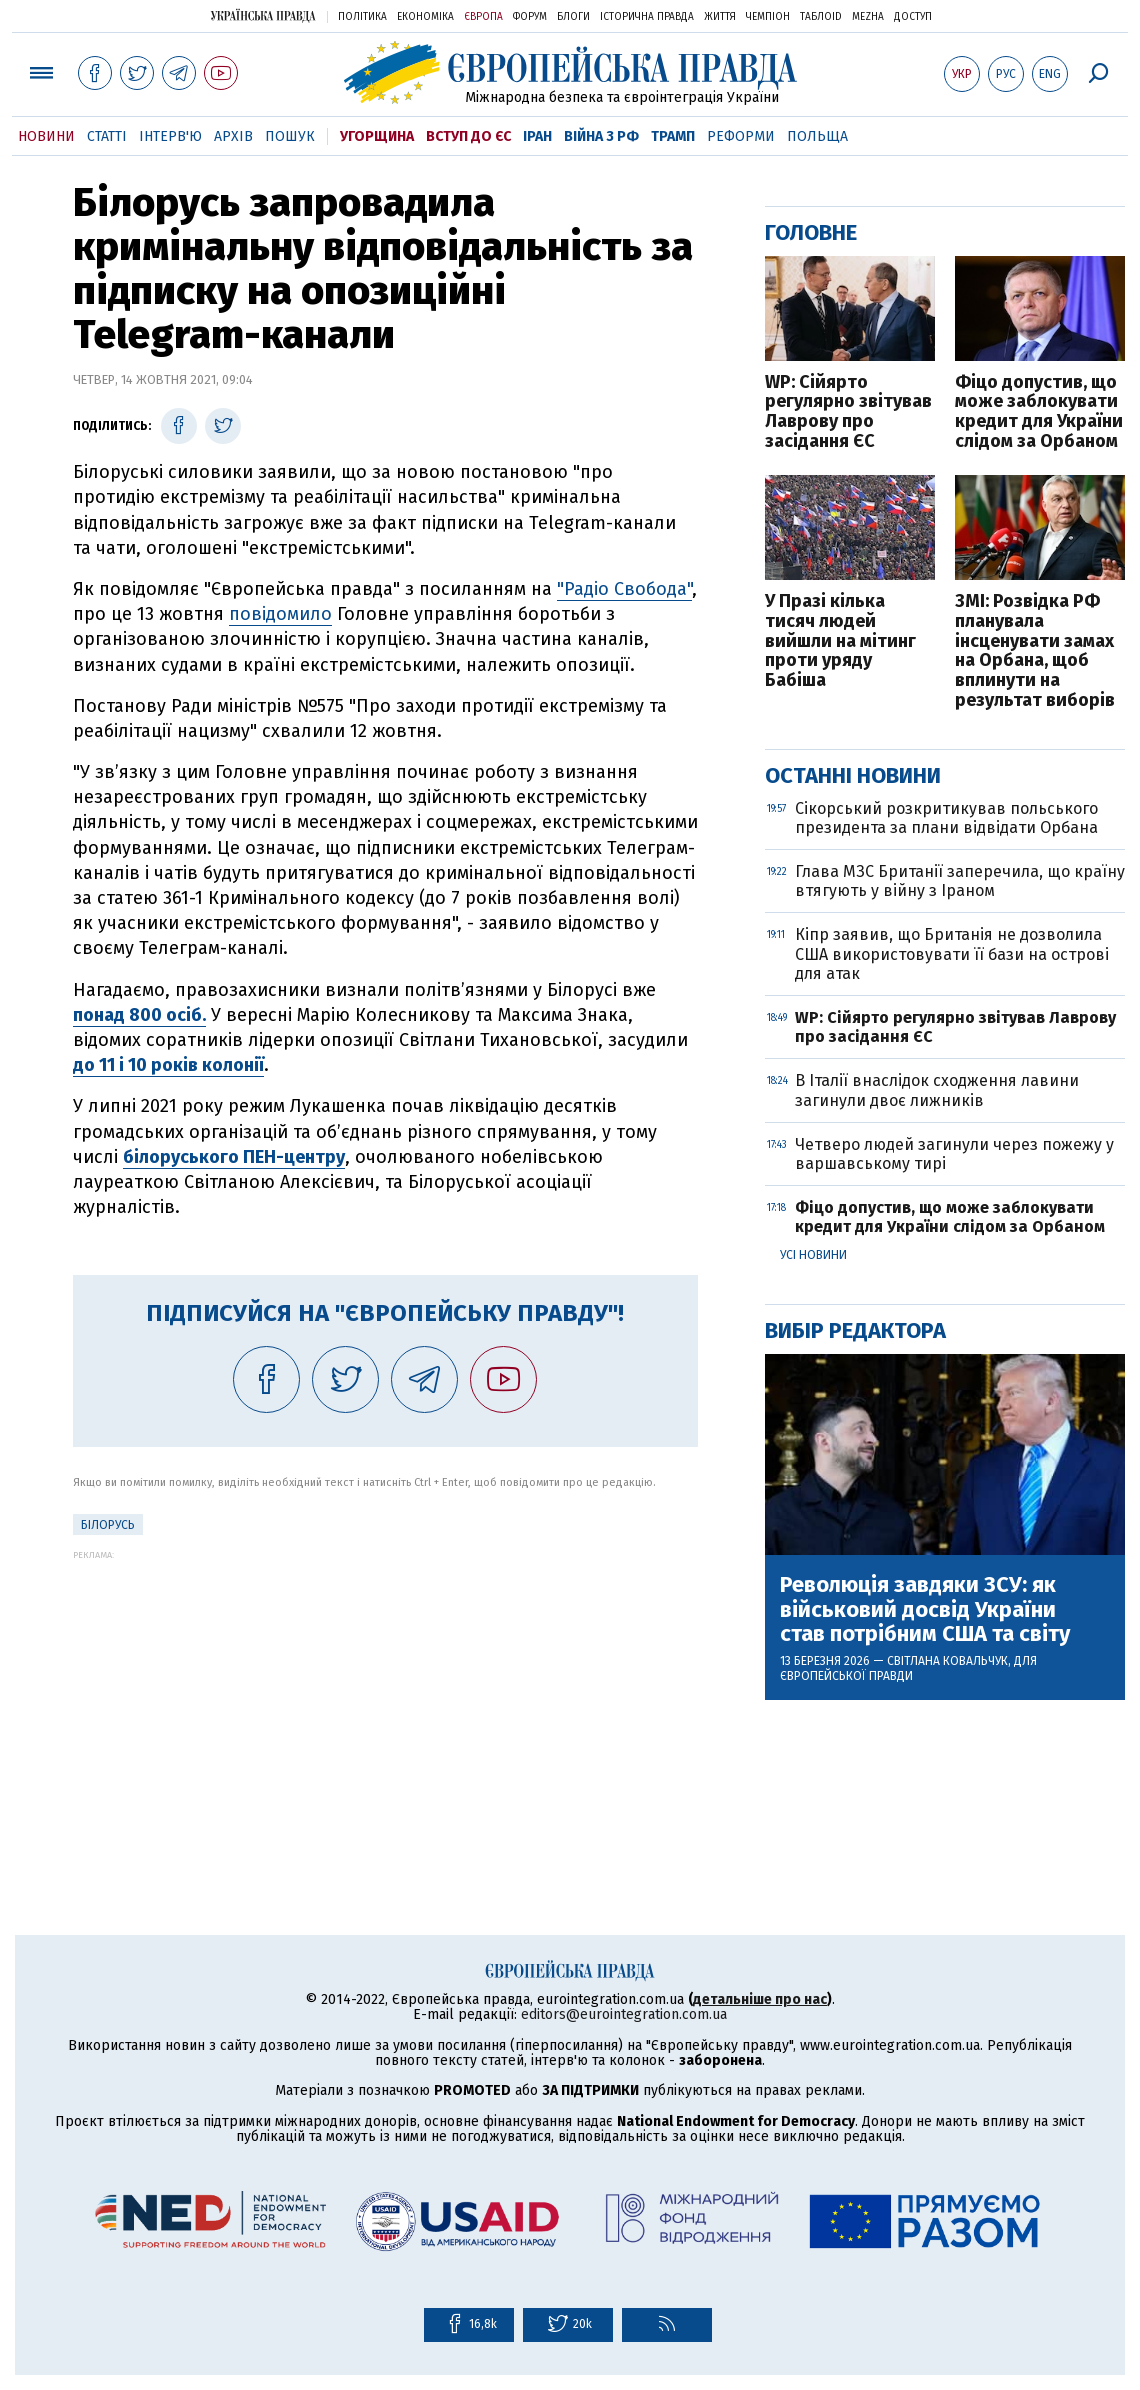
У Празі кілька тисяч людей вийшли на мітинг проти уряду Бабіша (840, 641)
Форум (530, 17)
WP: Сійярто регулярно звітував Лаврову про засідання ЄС (848, 412)
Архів (233, 136)
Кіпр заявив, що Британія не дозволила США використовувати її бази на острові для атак (952, 953)
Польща (817, 136)
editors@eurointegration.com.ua (624, 2014)
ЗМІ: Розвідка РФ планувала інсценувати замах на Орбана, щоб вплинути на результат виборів (1035, 651)
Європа (483, 17)
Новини (46, 136)
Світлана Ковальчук (947, 1661)
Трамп (673, 136)
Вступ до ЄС (468, 136)
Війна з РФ (601, 136)
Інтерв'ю (170, 136)
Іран (537, 136)
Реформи (741, 136)
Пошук (290, 136)
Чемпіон (768, 17)
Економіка (425, 17)
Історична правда (647, 17)
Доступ (913, 17)
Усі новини (813, 1255)
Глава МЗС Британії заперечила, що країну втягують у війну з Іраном (960, 881)
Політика (362, 17)
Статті (107, 136)
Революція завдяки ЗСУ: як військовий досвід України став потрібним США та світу (925, 1609)
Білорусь (108, 1525)
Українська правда (263, 15)
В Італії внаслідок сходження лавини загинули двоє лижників (937, 1090)
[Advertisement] (385, 1700)
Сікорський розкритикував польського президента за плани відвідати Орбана (946, 818)
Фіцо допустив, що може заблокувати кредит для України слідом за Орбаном (1039, 412)
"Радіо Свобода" (624, 589)
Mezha (868, 17)
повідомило (280, 614)
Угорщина (377, 136)
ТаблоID (821, 17)
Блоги (573, 17)
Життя (720, 17)
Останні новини (853, 775)
